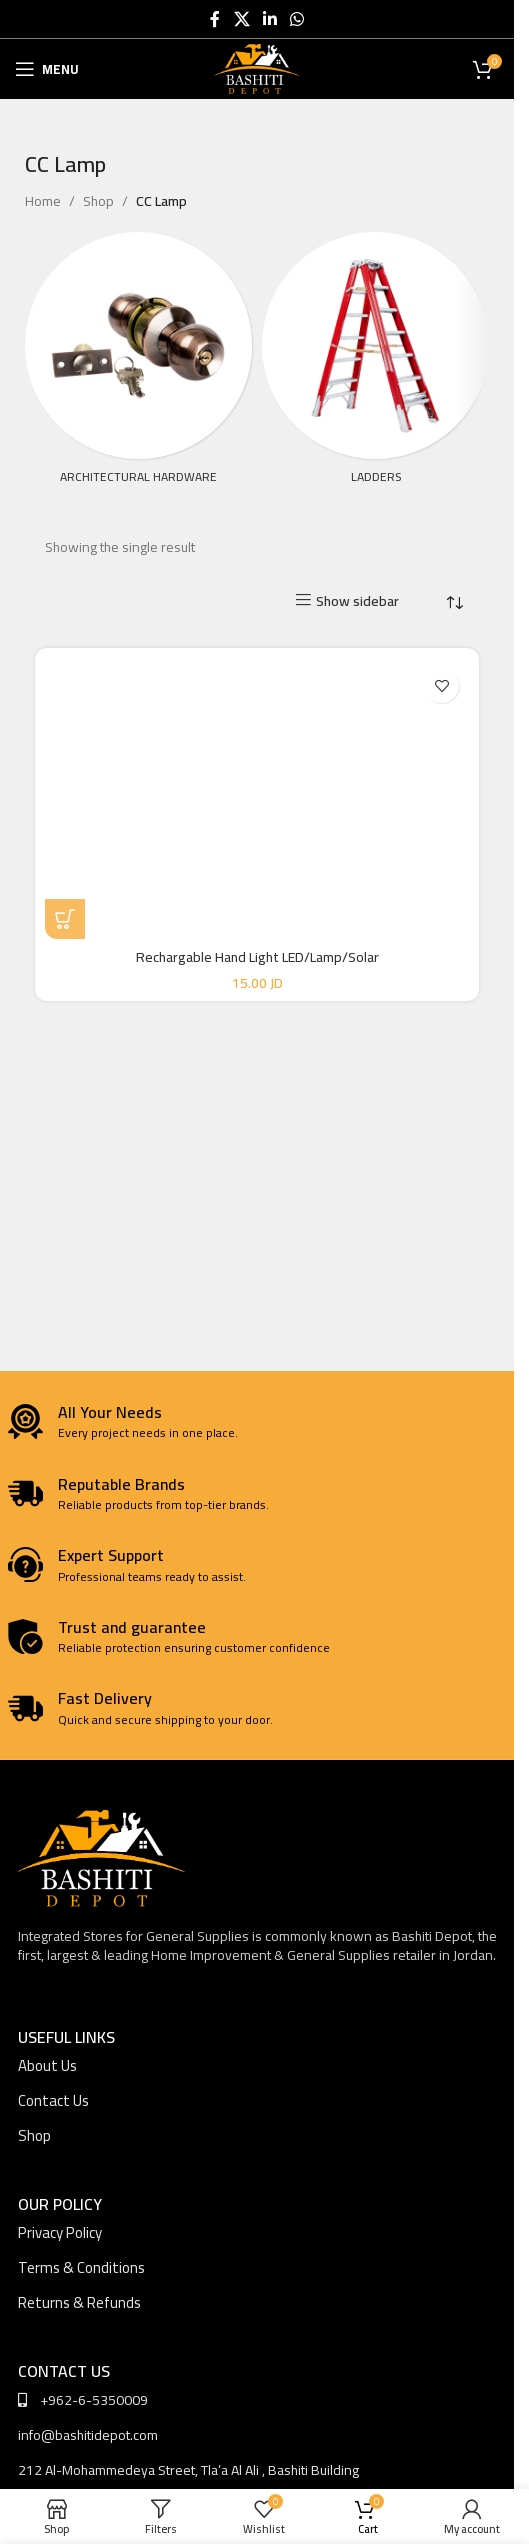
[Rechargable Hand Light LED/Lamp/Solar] (257, 798)
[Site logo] (257, 68)
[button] (65, 919)
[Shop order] (454, 603)
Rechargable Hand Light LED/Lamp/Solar (257, 957)
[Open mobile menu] (47, 69)
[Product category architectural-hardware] (138, 364)
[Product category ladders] (375, 364)
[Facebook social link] (215, 19)
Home (43, 201)
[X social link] (241, 19)
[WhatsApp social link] (297, 19)
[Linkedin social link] (269, 19)
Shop (98, 201)
